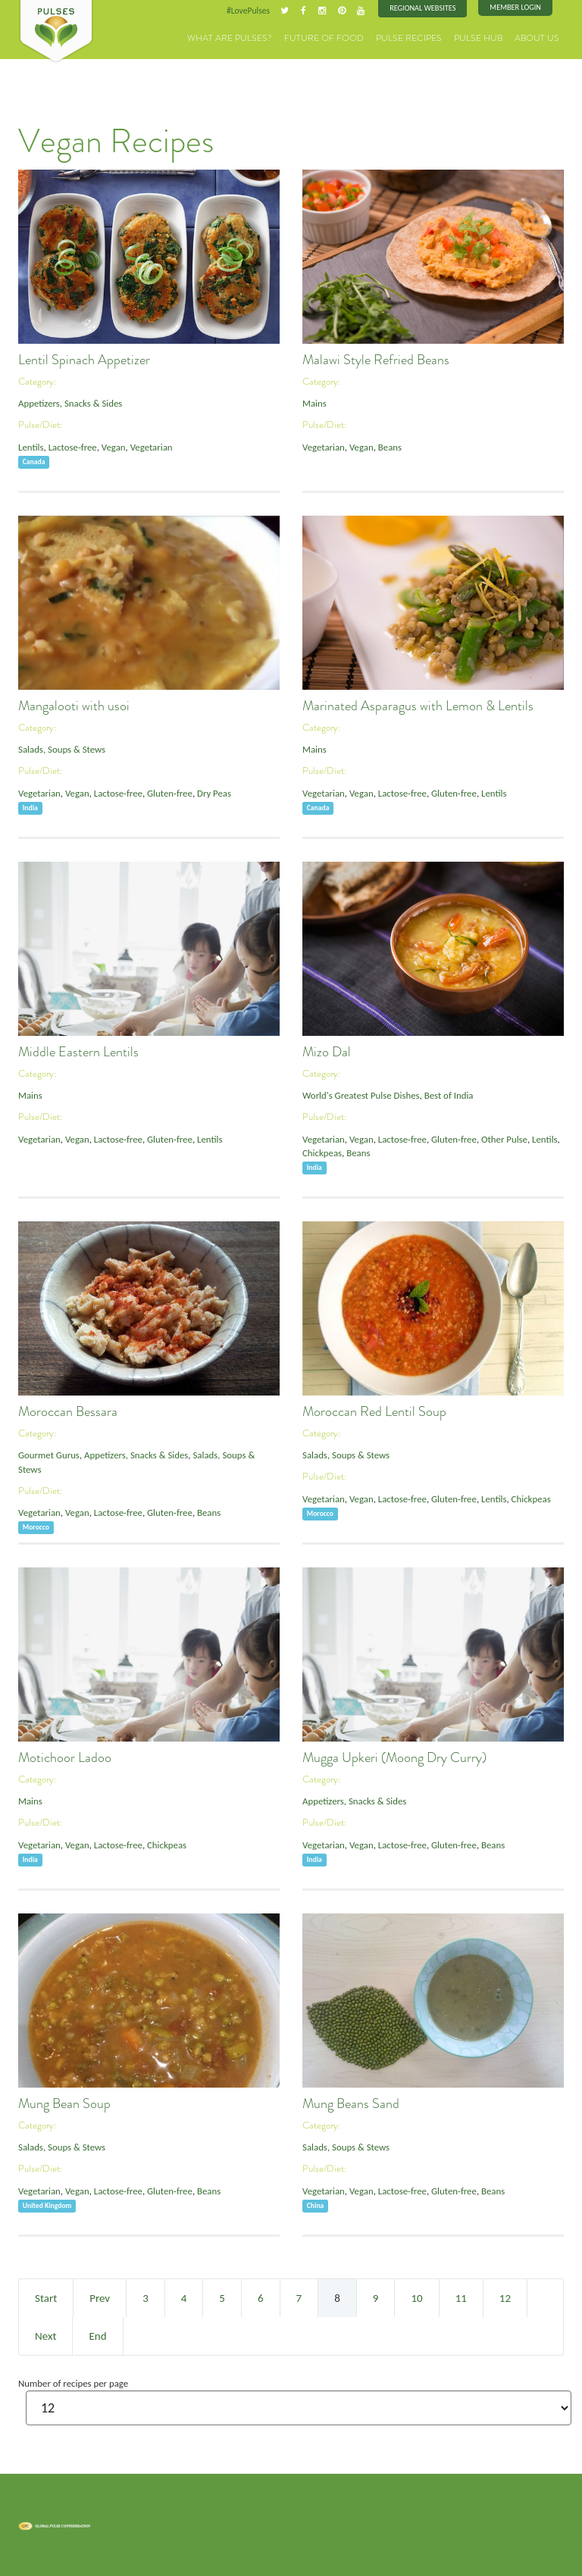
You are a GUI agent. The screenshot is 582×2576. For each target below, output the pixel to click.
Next (45, 2335)
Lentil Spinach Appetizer (84, 359)
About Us (539, 37)
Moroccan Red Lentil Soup (374, 1411)
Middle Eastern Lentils (78, 1051)
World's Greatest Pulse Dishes (360, 1095)
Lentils (30, 446)
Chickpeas (321, 1152)
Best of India (446, 1095)
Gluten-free (167, 792)
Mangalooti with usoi (74, 705)
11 (461, 2297)
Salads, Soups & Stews (61, 749)
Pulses (56, 32)
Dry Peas (210, 792)
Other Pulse (501, 1138)
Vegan (112, 446)
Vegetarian (149, 446)
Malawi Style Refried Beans (375, 359)
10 (416, 2297)
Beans (388, 446)
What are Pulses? (259, 37)
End (97, 2335)
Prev (99, 2297)
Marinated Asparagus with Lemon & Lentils (418, 705)
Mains (314, 403)
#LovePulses (251, 10)
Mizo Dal (326, 1051)
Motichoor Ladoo (64, 1757)
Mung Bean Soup (64, 2103)
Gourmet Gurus (48, 1455)
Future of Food (344, 37)
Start (46, 2297)
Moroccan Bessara (67, 1411)
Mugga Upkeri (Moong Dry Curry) (394, 1757)
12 (505, 2297)
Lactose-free (71, 446)
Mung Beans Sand (350, 2103)
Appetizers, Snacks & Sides (69, 403)
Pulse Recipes (421, 37)
